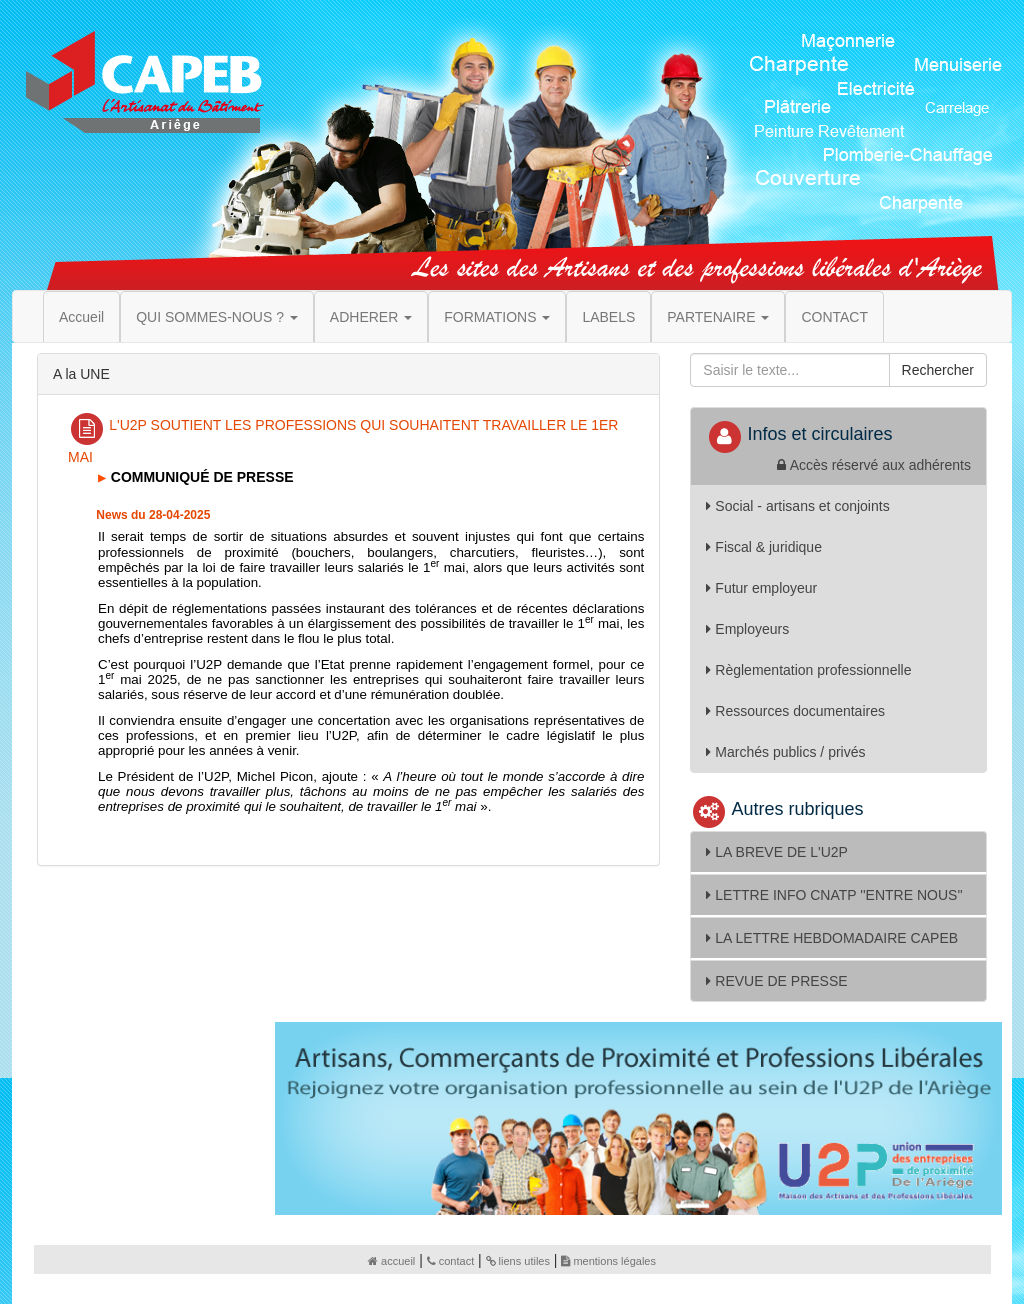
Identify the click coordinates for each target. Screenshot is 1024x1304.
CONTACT (834, 317)
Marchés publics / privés (785, 752)
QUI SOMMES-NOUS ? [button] (217, 317)
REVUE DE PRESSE (776, 981)
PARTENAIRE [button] (718, 317)
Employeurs (747, 629)
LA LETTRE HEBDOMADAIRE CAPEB (832, 938)
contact (450, 1261)
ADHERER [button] (371, 317)
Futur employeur (761, 588)
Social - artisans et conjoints (797, 506)
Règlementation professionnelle (808, 670)
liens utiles (518, 1261)
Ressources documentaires (795, 711)
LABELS (608, 317)
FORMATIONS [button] (497, 317)
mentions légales (608, 1261)
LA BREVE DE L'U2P (777, 852)
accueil (391, 1261)
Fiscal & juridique (764, 547)
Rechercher (938, 370)
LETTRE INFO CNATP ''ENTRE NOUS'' (834, 895)
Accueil (81, 317)
